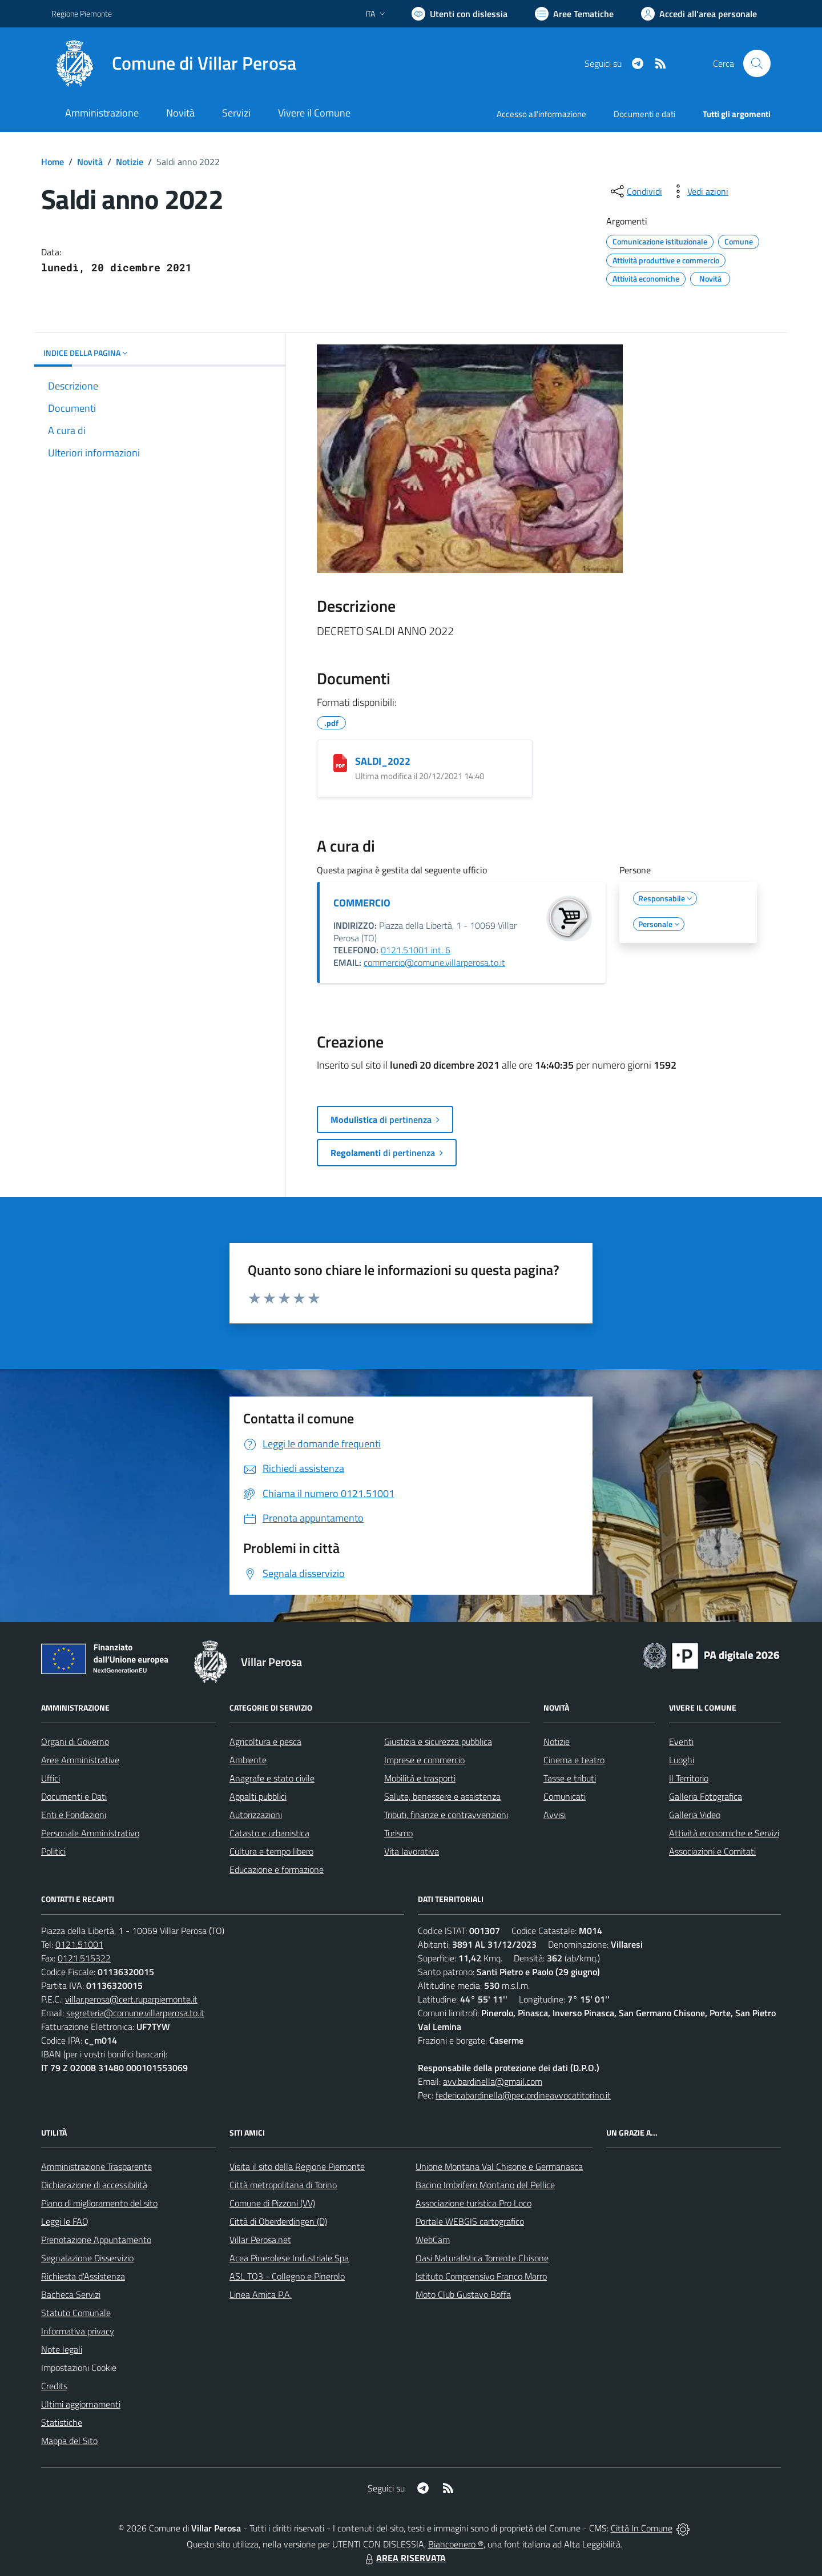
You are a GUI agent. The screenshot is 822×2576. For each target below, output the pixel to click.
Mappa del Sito (69, 2440)
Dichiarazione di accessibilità (94, 2185)
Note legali (61, 2349)
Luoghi (681, 1760)
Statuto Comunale (76, 2313)
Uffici (50, 1778)
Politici (53, 1851)
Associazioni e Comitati (712, 1851)
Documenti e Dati (74, 1796)
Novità (90, 161)
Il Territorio (688, 1778)
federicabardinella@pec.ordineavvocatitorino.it (523, 2095)
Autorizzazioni (255, 1814)
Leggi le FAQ (64, 2221)
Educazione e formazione (276, 1869)
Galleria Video (694, 1814)
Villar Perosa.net (260, 2239)
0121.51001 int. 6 (415, 950)
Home (52, 161)
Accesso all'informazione (541, 114)
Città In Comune (641, 2528)
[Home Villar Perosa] (173, 63)
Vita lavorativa (411, 1851)
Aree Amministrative (80, 1760)
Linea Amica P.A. (260, 2294)
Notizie (129, 161)
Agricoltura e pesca (265, 1741)
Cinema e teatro (574, 1760)
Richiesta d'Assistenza (83, 2276)
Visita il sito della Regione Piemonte (297, 2166)
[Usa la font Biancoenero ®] (459, 13)
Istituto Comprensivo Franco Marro (481, 2276)
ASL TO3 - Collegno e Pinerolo (287, 2276)
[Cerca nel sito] (757, 63)
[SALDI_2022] (340, 763)
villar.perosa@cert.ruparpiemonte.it (131, 1999)
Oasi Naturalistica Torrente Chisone (482, 2258)
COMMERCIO (361, 902)
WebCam (433, 2239)
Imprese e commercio (424, 1760)
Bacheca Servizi (70, 2294)
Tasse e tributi (569, 1778)
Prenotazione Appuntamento (96, 2239)
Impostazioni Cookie (78, 2367)
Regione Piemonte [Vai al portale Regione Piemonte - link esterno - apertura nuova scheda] (81, 13)
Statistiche (61, 2422)
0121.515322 (84, 1958)
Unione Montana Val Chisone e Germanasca (499, 2166)
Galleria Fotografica (705, 1796)
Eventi (681, 1741)
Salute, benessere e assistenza (442, 1796)
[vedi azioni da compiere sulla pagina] (699, 191)
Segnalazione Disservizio (87, 2258)
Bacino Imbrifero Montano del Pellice (485, 2185)
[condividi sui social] (635, 191)
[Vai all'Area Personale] (699, 13)
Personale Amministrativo (90, 1833)
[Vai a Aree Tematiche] (574, 13)
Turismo (398, 1833)
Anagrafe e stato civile (272, 1778)
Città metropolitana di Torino (283, 2185)
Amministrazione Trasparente (96, 2166)
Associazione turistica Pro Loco (473, 2203)
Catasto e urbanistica (269, 1833)
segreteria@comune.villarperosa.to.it (135, 2013)
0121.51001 (79, 1944)
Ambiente (248, 1760)
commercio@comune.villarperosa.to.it (434, 962)
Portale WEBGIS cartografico (470, 2221)
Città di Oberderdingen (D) (278, 2221)
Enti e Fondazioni (73, 1814)
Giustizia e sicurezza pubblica (438, 1741)
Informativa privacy (77, 2331)
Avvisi (554, 1814)
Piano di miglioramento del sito (99, 2203)
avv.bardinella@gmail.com (492, 2081)
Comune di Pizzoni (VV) (272, 2203)
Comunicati (564, 1796)
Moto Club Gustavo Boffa (463, 2294)
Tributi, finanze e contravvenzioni (446, 1814)
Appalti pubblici (258, 1796)
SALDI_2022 (382, 761)
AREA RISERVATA (404, 2558)
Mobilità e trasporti (420, 1778)
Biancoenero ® (455, 2544)
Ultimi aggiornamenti (80, 2404)
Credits (54, 2386)
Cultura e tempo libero (271, 1851)
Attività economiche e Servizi (724, 1833)
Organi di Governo (75, 1741)
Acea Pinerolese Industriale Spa (289, 2258)
